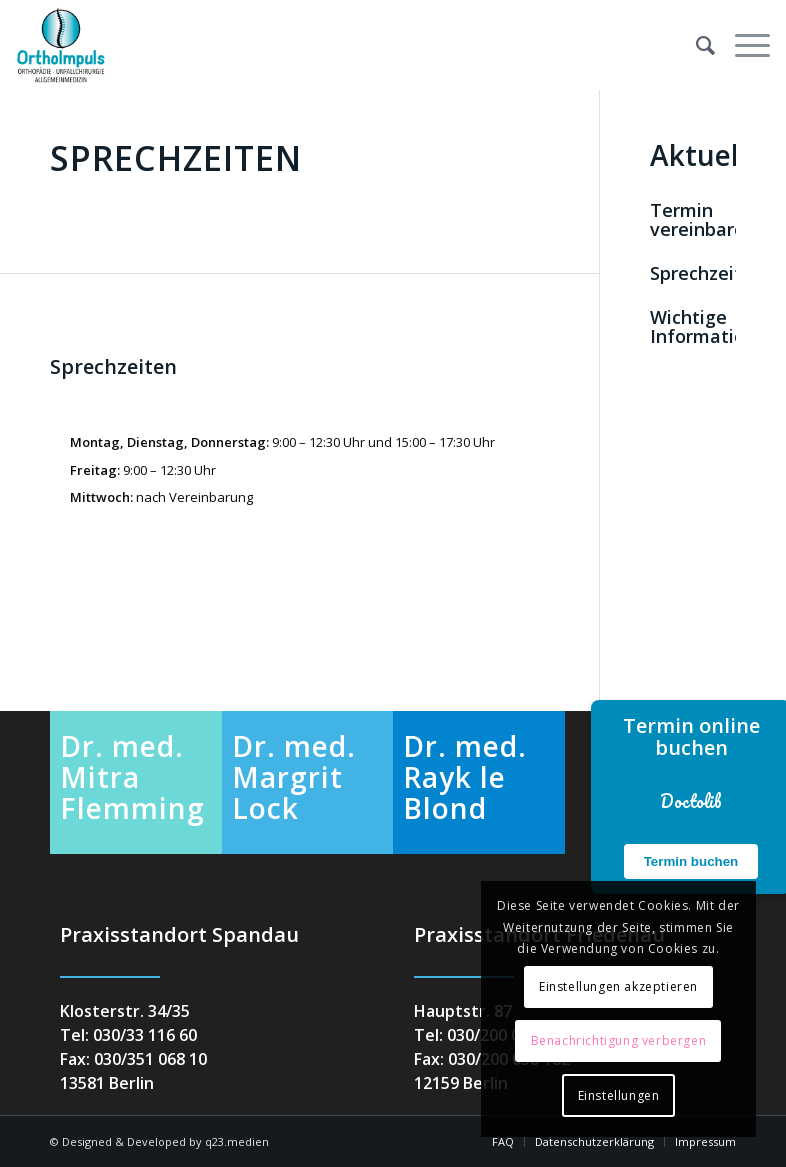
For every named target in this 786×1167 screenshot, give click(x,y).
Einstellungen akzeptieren (618, 986)
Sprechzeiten (707, 273)
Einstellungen (619, 1095)
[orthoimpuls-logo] (61, 45)
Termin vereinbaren (703, 220)
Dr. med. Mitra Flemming (132, 777)
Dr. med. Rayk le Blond (465, 777)
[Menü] (742, 45)
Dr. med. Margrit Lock (294, 777)
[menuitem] (695, 45)
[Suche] (695, 45)
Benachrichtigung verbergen (619, 1040)
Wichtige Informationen (714, 327)
